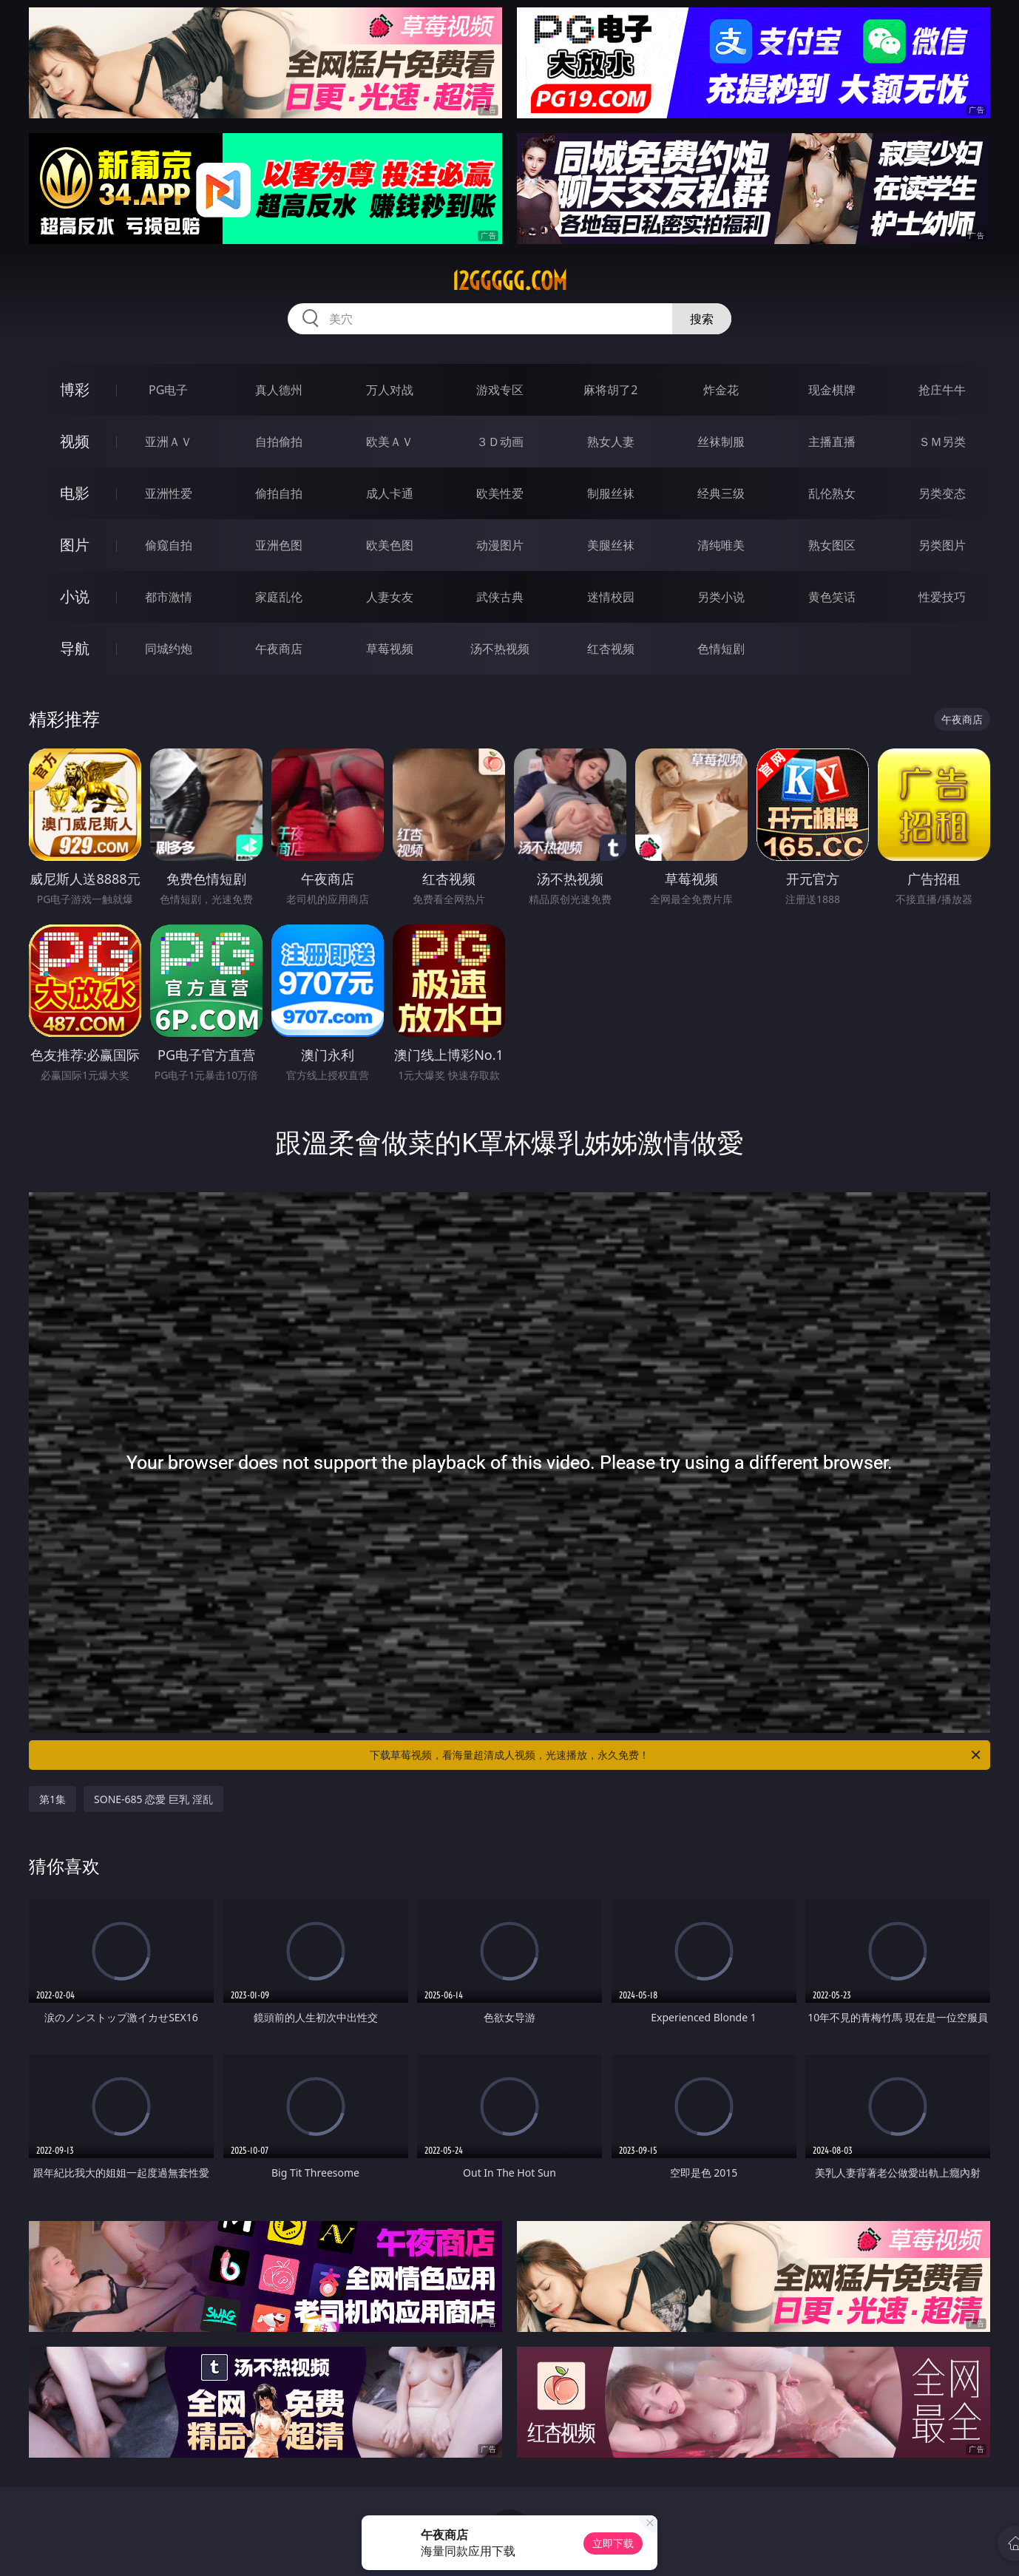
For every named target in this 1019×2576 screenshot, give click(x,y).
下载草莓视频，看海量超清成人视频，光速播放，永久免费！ (676, 1755)
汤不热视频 (499, 648)
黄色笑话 (832, 597)
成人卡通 (389, 493)
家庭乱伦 (278, 597)
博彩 (74, 389)
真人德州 (278, 390)
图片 (74, 545)
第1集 (52, 1799)
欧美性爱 (500, 493)
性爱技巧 (942, 597)
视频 (74, 441)
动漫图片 (500, 545)
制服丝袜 (610, 493)
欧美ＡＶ (389, 441)
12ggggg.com (509, 281)
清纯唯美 (721, 545)
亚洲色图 (278, 545)
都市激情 (168, 597)
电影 (74, 493)
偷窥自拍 (168, 545)
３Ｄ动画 (500, 441)
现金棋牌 (832, 390)
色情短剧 (721, 648)
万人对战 (389, 390)
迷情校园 (610, 597)
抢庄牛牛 (942, 390)
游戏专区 (500, 390)
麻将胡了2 (610, 390)
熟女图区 (832, 545)
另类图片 (942, 545)
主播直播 (832, 441)
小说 (74, 596)
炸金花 (721, 390)
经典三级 (721, 493)
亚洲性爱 (168, 493)
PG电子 (168, 390)
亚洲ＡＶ (168, 441)
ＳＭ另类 (942, 441)
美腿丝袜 (610, 545)
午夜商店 (278, 648)
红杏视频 (610, 648)
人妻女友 (389, 597)
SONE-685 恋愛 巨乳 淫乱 (153, 1799)
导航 (74, 648)
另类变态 (942, 493)
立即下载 (613, 2543)
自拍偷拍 (278, 441)
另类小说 (721, 597)
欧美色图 (389, 545)
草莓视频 (389, 648)
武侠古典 (500, 597)
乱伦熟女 (832, 493)
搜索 (702, 319)
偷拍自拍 (278, 493)
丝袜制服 (721, 441)
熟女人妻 (610, 441)
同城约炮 (168, 648)
